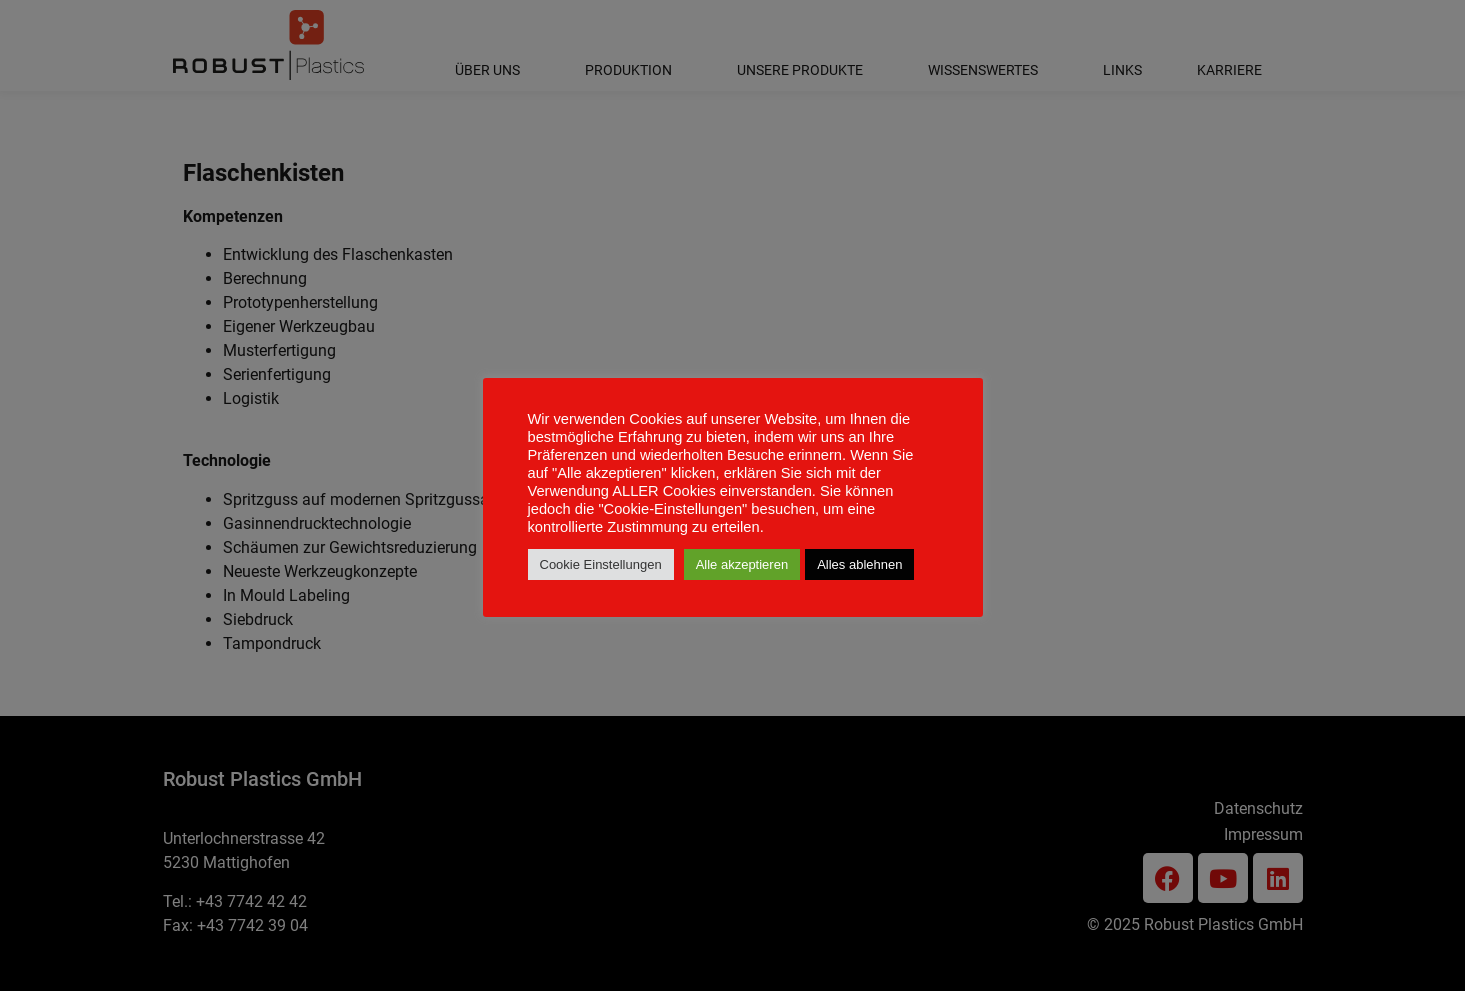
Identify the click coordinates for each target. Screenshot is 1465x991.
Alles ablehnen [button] (859, 564)
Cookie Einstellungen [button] (601, 564)
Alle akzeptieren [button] (742, 564)
